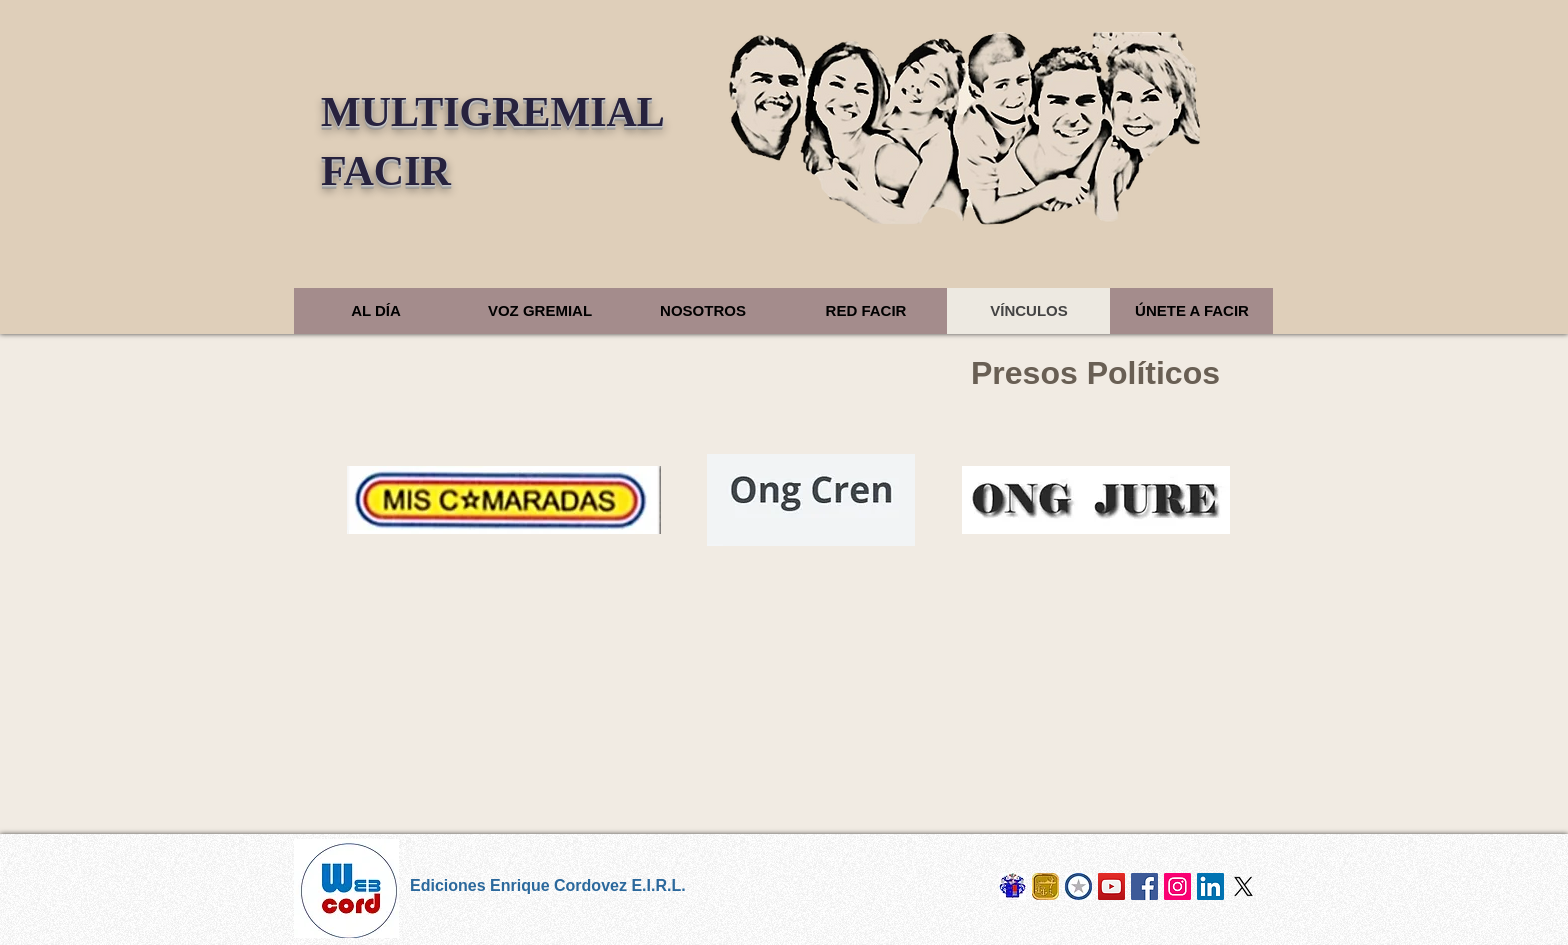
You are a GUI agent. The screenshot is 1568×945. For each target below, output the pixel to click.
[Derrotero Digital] (1111, 886)
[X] (1243, 886)
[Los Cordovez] (1012, 886)
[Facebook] (1144, 886)
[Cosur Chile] (1078, 886)
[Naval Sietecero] (1045, 886)
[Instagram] (1177, 886)
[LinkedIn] (1210, 886)
